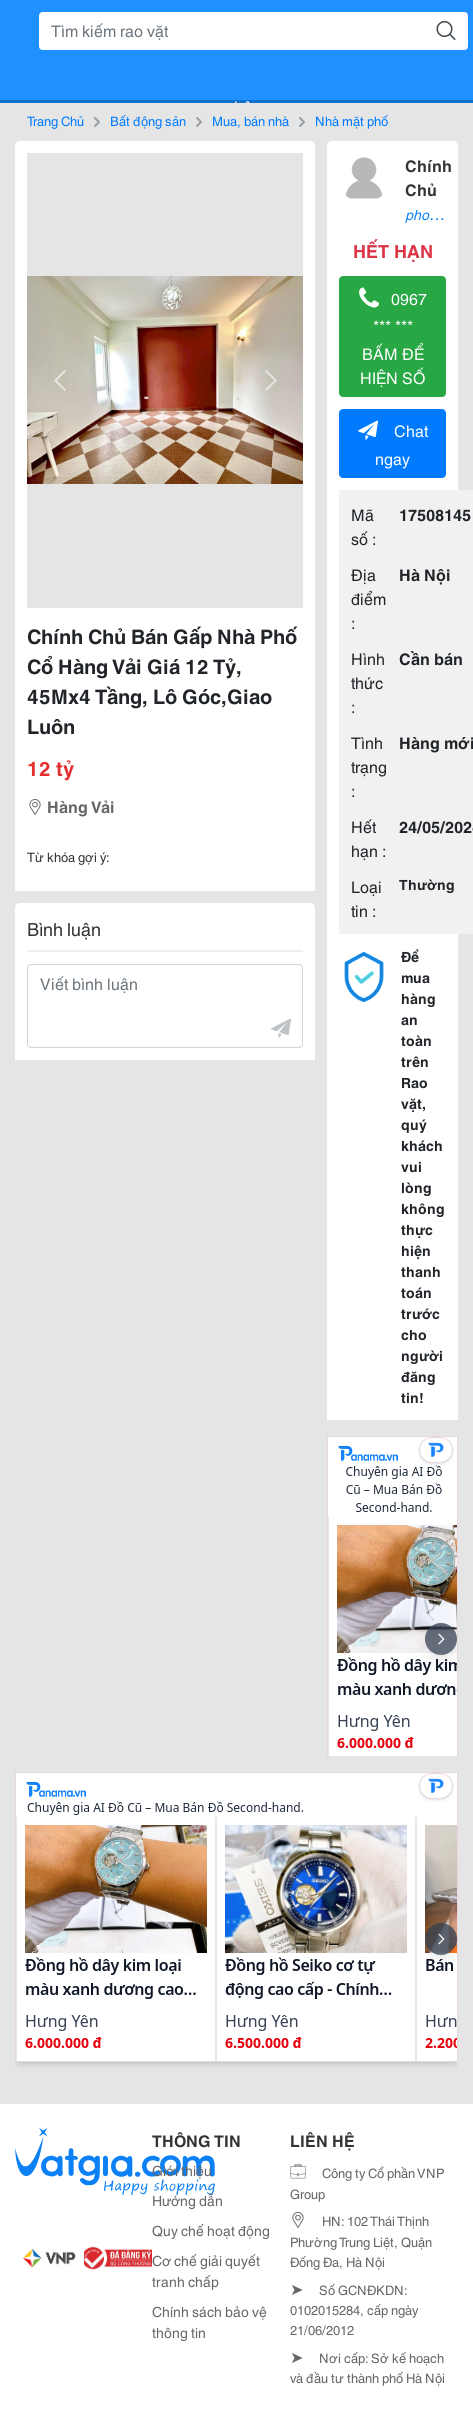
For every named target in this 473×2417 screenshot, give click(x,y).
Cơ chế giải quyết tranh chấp (206, 2270)
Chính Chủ (428, 176)
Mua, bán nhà (250, 120)
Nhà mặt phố (351, 120)
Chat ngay (393, 443)
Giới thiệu (182, 2170)
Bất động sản (148, 120)
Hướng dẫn (187, 2200)
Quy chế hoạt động (211, 2230)
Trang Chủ (55, 120)
